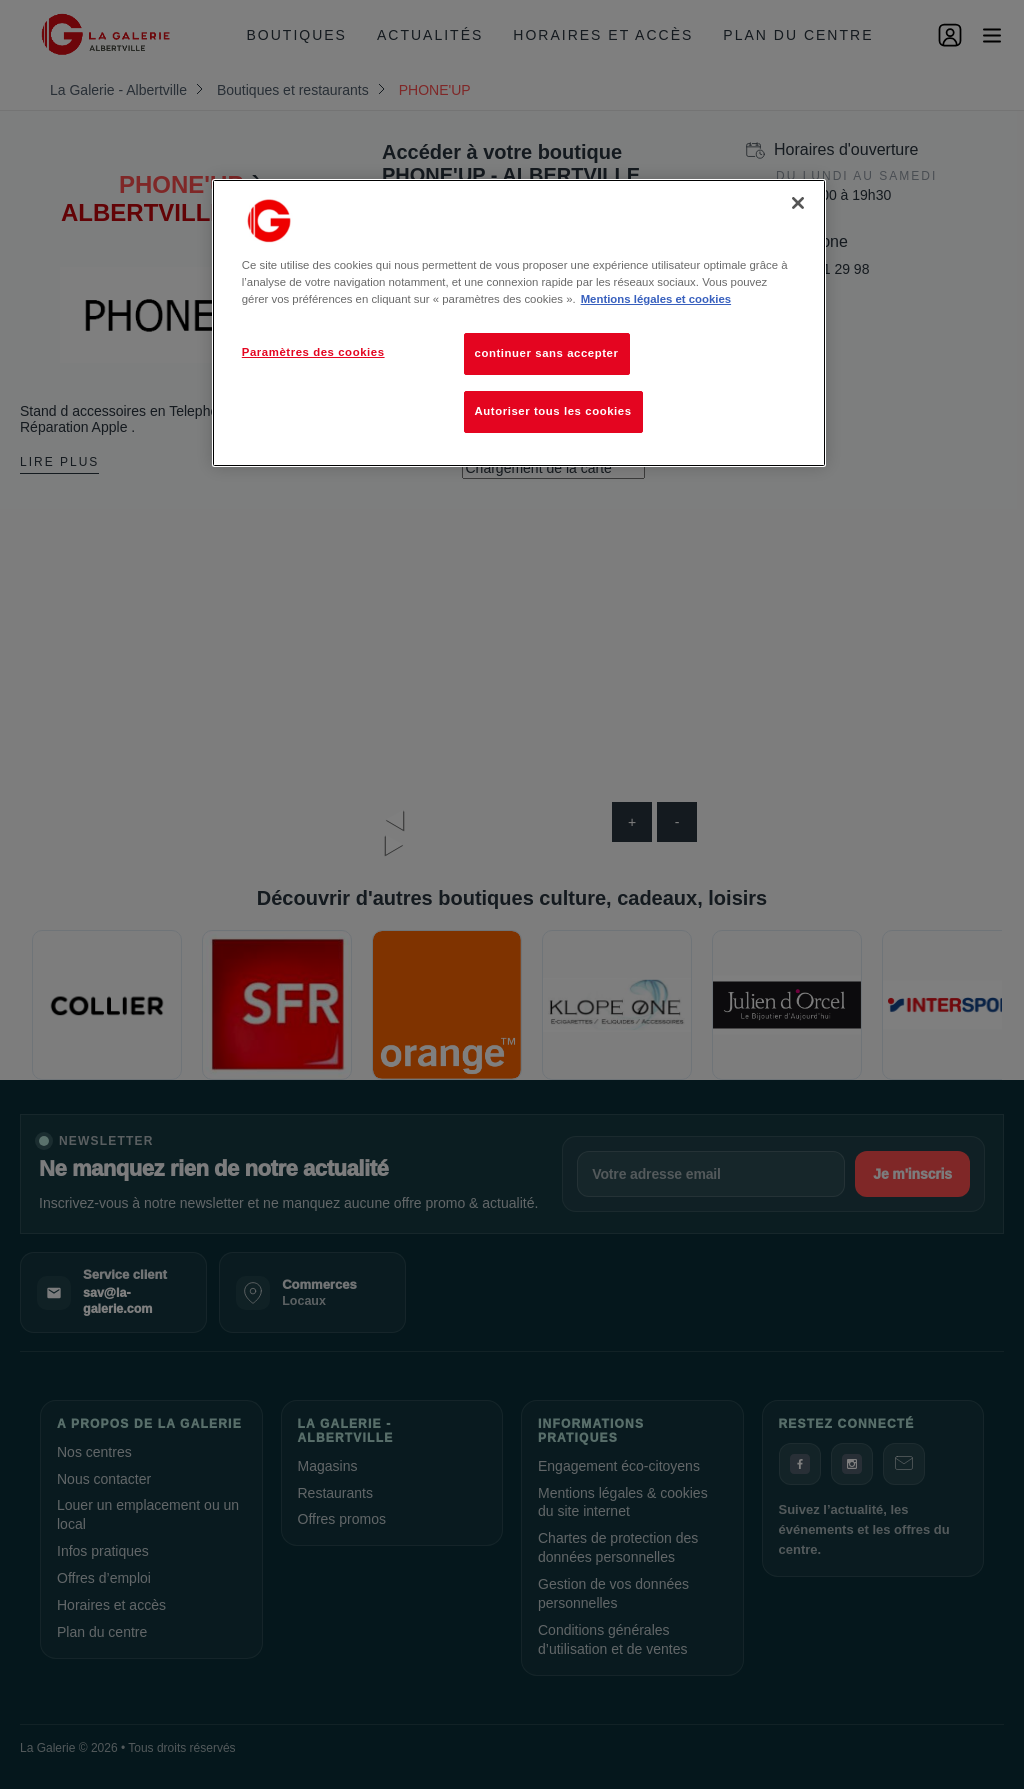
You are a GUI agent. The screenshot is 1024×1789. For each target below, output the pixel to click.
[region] (519, 323)
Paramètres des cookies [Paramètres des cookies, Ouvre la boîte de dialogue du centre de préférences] (313, 352)
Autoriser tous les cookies (553, 411)
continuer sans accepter (547, 353)
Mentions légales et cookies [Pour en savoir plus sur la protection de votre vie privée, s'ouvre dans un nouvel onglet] (656, 299)
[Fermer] (798, 203)
